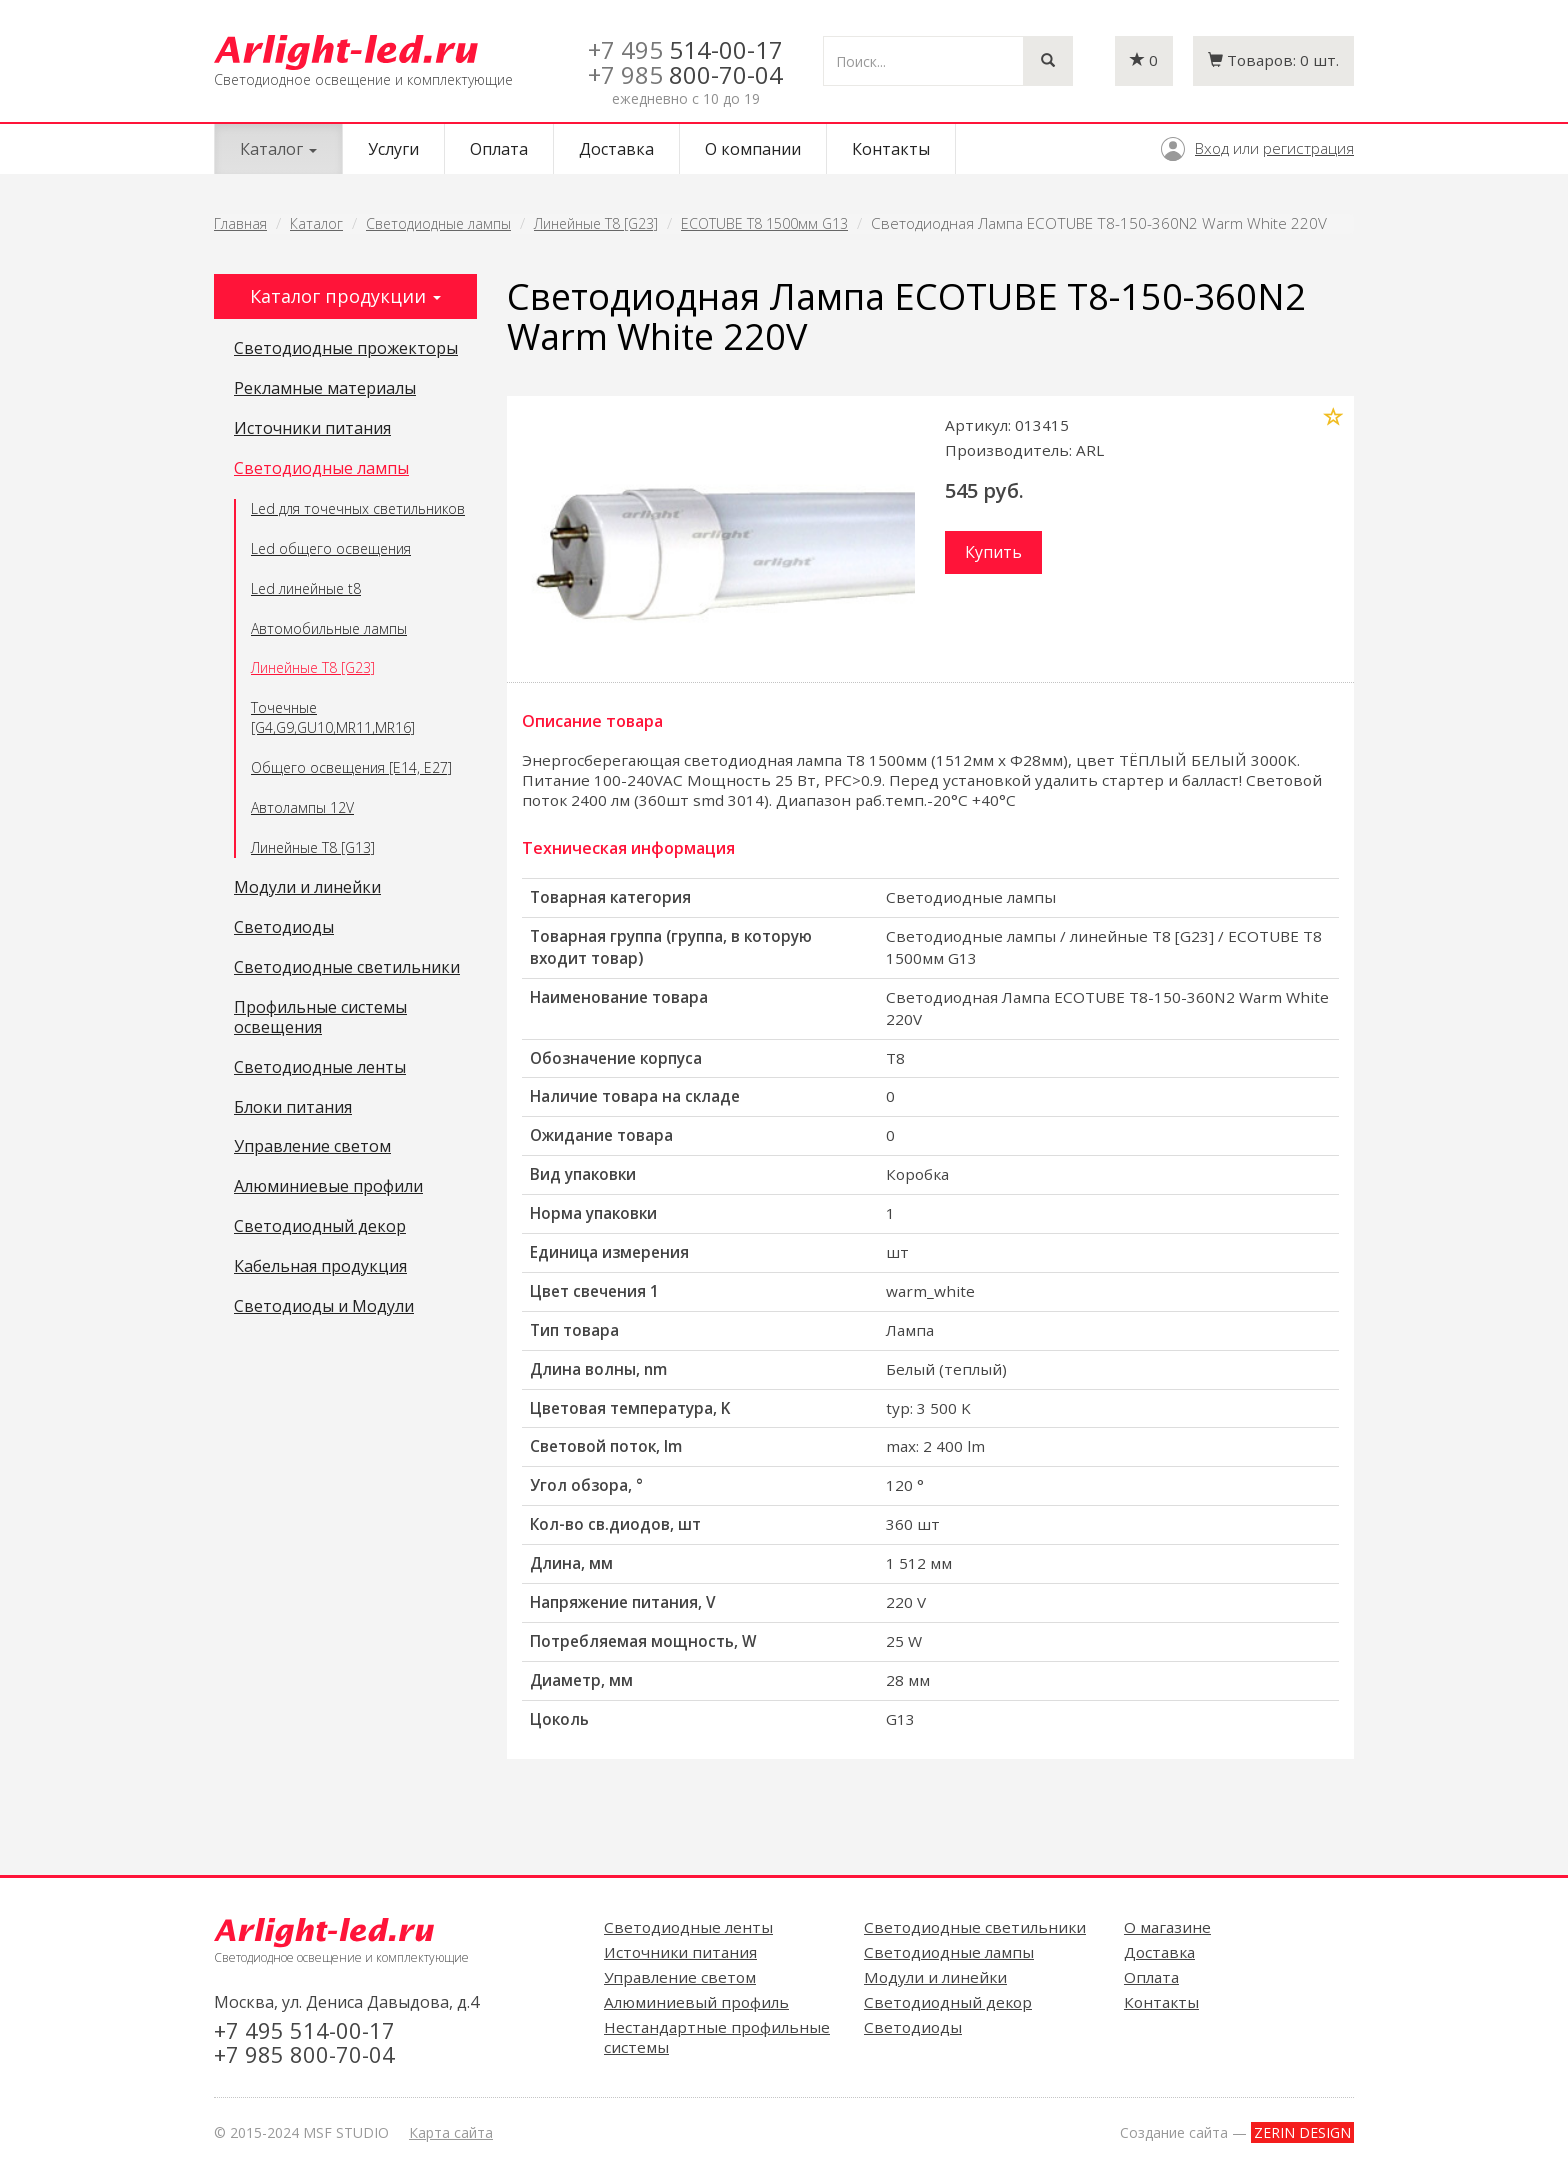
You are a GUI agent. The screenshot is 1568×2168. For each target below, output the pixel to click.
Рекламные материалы (325, 389)
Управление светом (312, 1147)
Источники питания (312, 429)
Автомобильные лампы (329, 628)
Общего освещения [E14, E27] (351, 767)
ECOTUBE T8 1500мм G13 (764, 223)
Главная (240, 223)
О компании (753, 149)
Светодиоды (284, 928)
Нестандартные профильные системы (717, 2037)
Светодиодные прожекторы (346, 349)
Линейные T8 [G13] (313, 847)
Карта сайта (451, 2132)
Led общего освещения (331, 548)
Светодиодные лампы (438, 223)
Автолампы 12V (302, 807)
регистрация (1308, 148)
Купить (993, 552)
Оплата (499, 149)
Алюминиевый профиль (696, 2002)
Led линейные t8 (306, 588)
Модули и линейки (307, 888)
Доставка (616, 149)
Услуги (393, 149)
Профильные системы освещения (320, 1018)
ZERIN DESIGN (1302, 2132)
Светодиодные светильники (347, 968)
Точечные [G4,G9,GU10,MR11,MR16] (333, 717)
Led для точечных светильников (358, 508)
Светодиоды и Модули (324, 1307)
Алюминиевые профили (328, 1187)
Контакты (891, 149)
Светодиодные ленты (320, 1068)
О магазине (1167, 1927)
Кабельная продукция (320, 1267)
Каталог (316, 223)
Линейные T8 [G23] (596, 223)
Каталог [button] (278, 149)
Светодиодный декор (320, 1227)
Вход (1212, 148)
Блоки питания (293, 1108)
